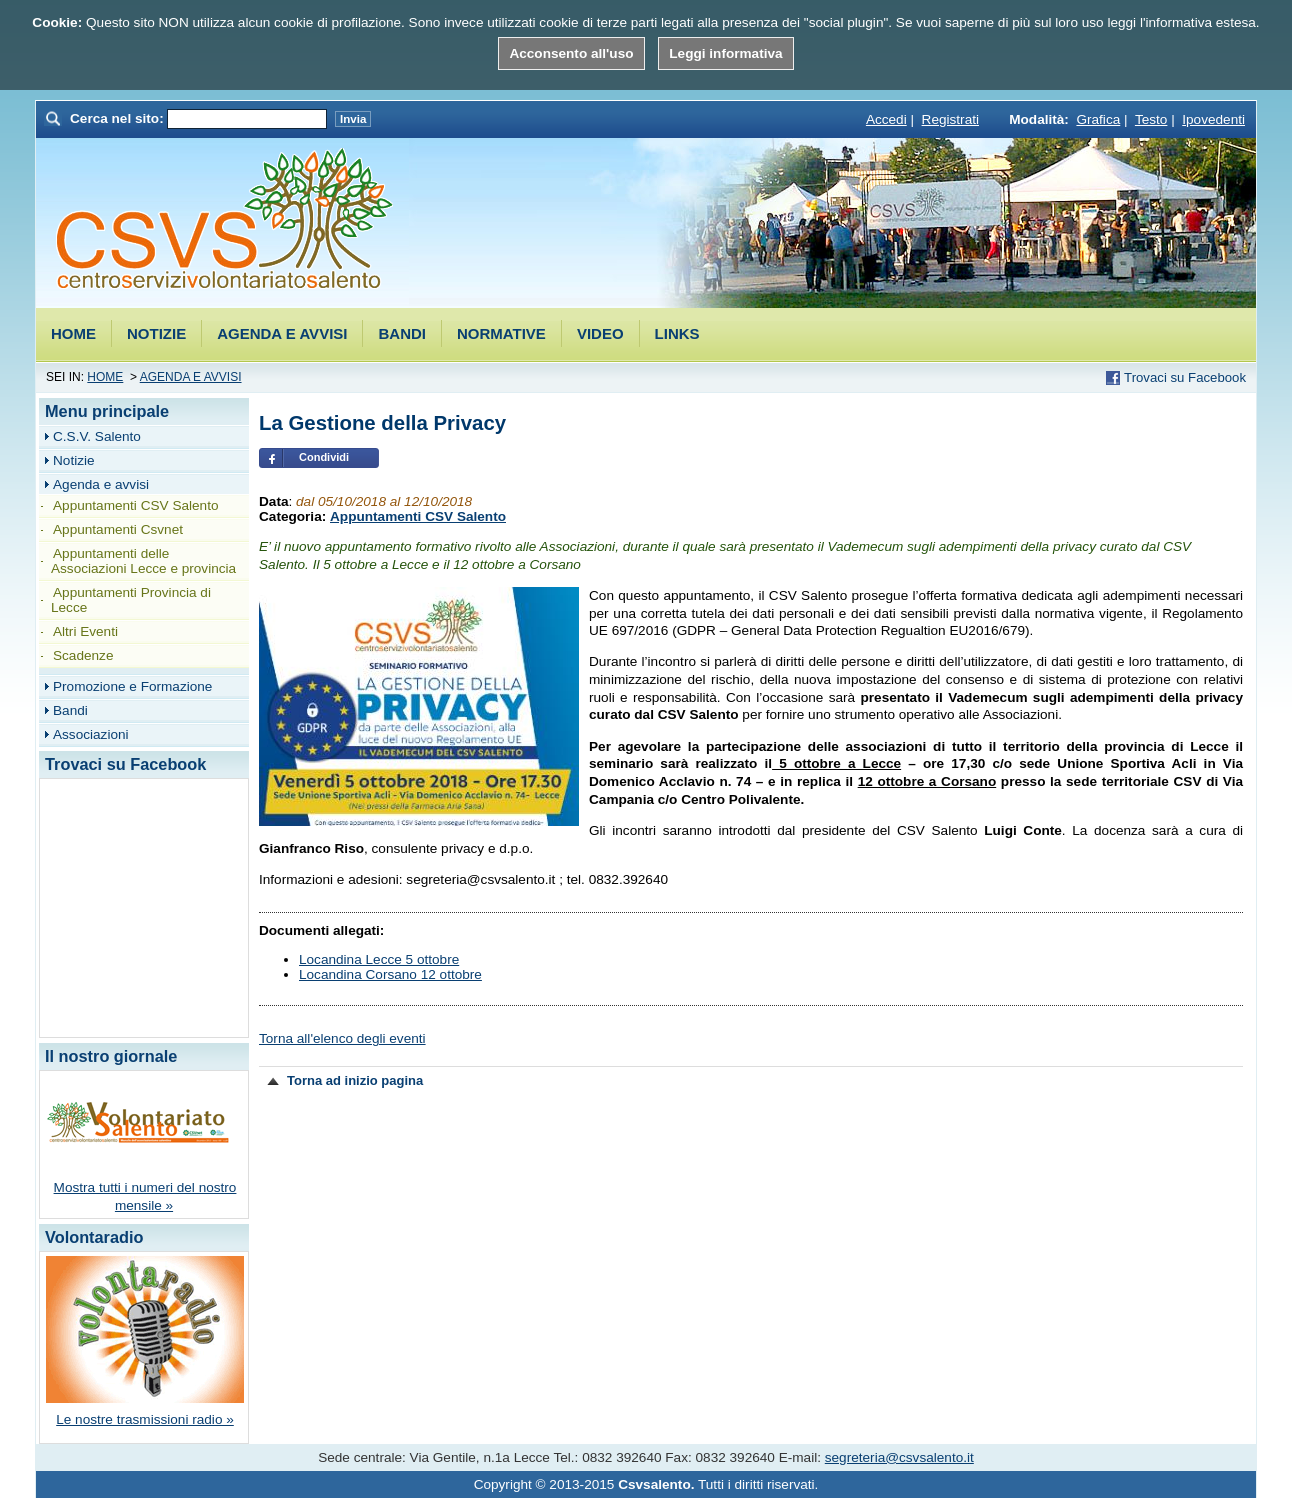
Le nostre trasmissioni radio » (145, 1419)
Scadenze (83, 655)
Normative (501, 333)
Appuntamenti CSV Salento (418, 516)
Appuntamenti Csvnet (118, 529)
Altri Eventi (85, 631)
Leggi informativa (725, 53)
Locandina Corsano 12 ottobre (390, 974)
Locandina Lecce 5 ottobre (379, 959)
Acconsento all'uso (571, 53)
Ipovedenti (1213, 119)
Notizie (156, 333)
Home (73, 333)
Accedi (886, 119)
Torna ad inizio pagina (355, 1080)
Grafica (1098, 119)
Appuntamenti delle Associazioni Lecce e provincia (143, 561)
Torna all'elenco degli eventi (342, 1038)
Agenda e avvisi (282, 333)
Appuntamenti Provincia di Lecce (131, 600)
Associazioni (91, 734)
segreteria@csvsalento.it (899, 1457)
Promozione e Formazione (132, 686)
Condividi (324, 457)
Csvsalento (224, 221)
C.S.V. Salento (97, 436)
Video (600, 333)
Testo (1151, 119)
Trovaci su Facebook (1185, 377)
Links (677, 333)
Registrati (950, 119)
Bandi (402, 333)
